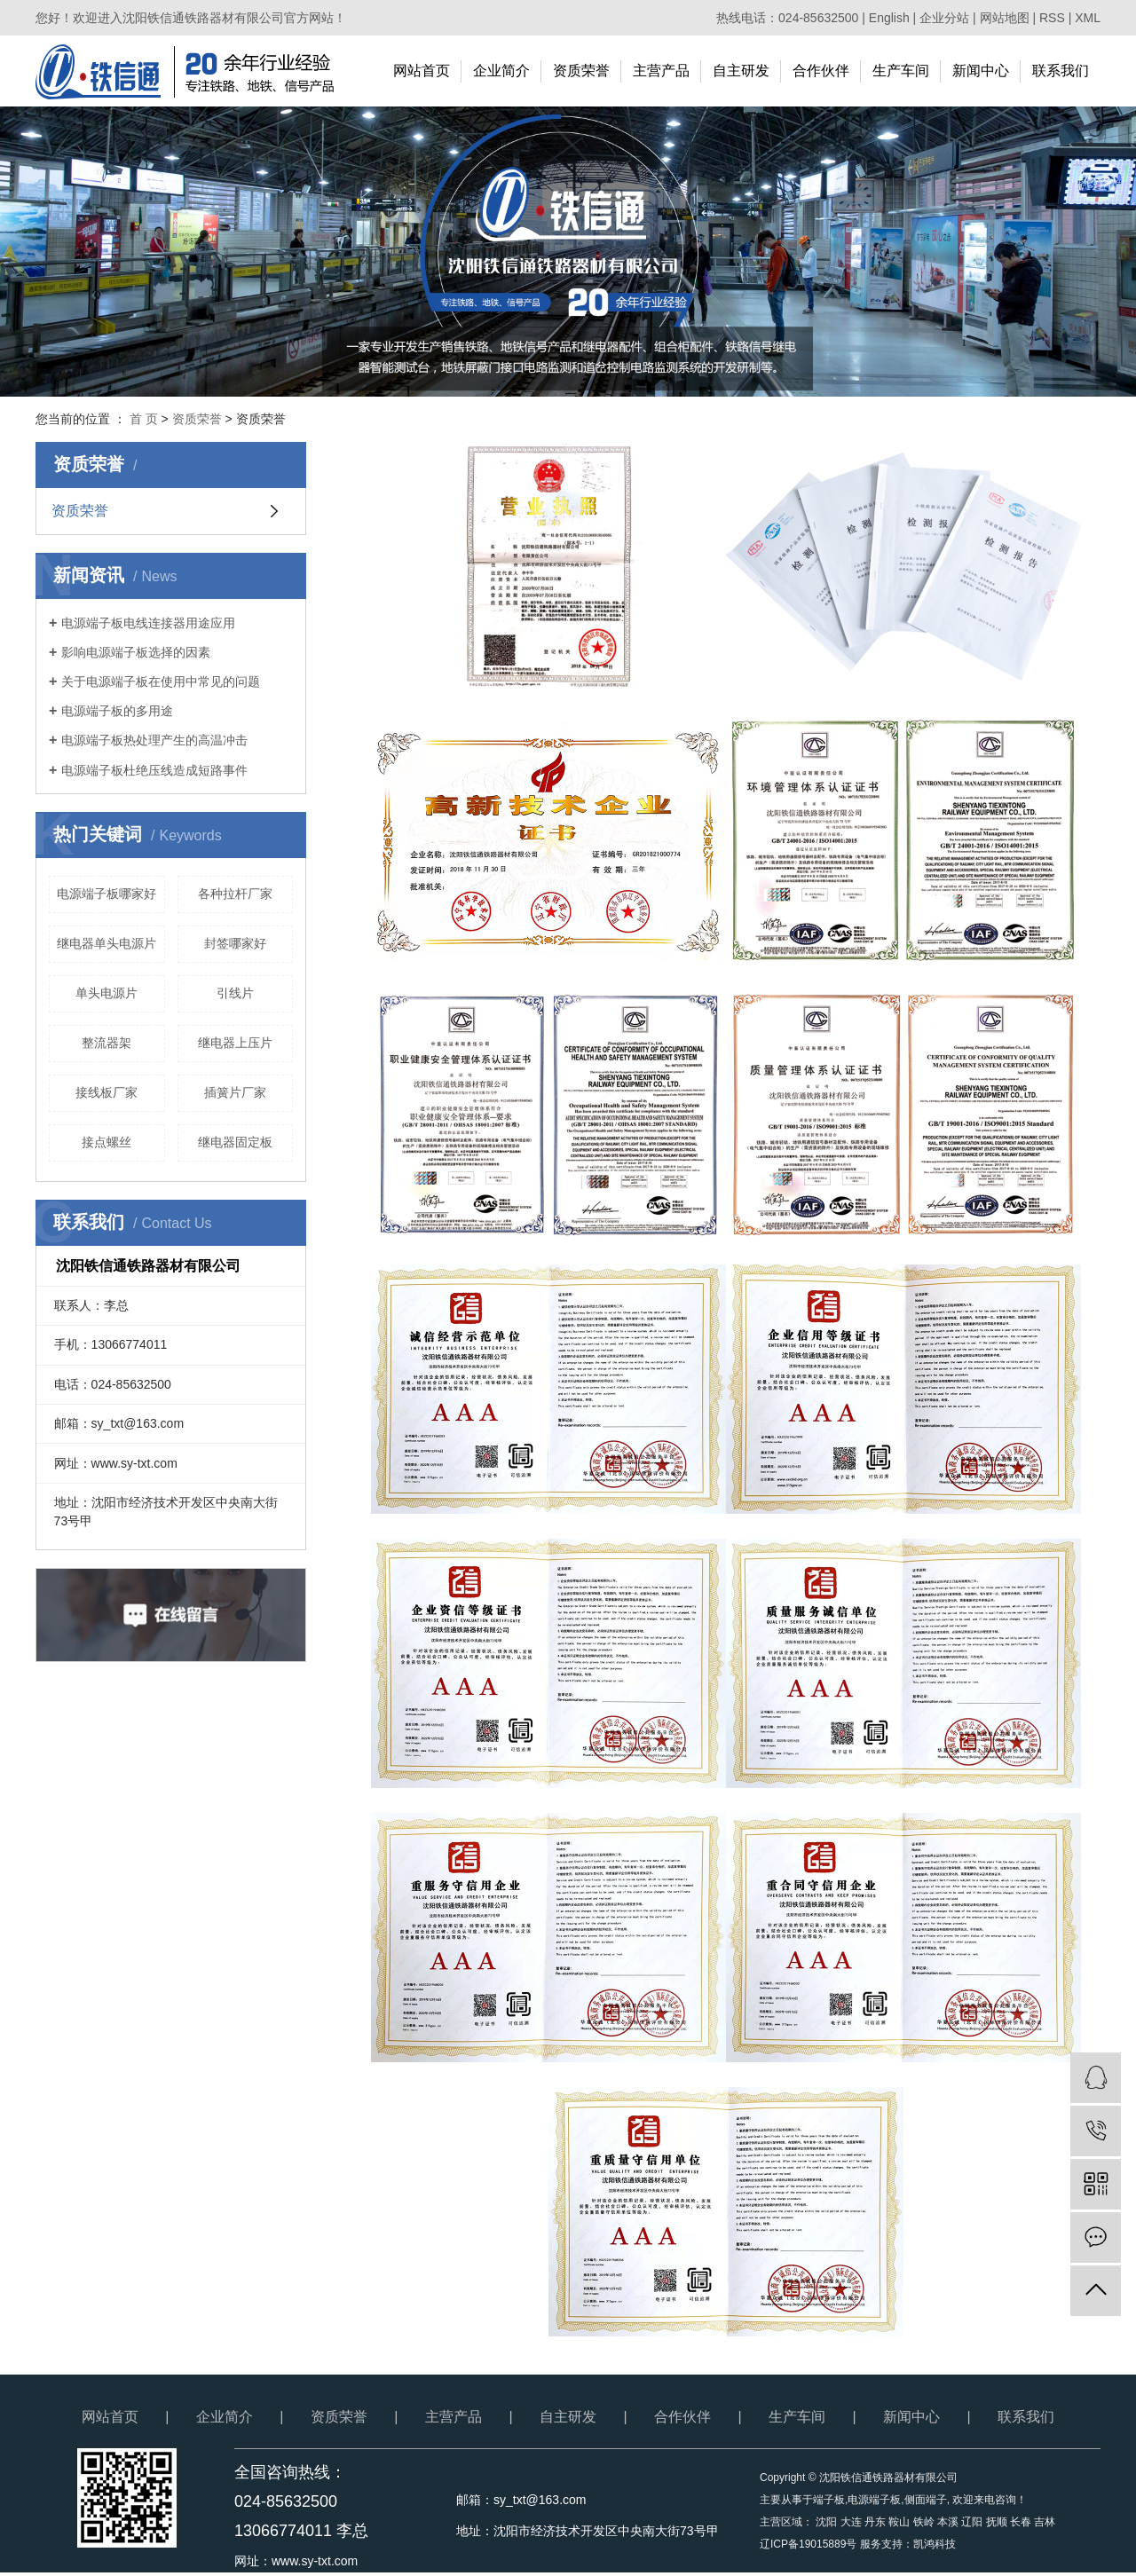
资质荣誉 (581, 70)
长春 (1020, 2522)
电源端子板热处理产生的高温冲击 (154, 740)
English (889, 18)
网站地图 (1005, 18)
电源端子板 (874, 2499)
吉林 (1044, 2522)
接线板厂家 (106, 1092)
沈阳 (826, 2522)
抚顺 (996, 2522)
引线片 (235, 993)
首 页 (144, 419)
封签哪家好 (235, 943)
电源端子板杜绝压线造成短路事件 (154, 770)
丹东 (875, 2522)
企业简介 (501, 70)
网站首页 (421, 70)
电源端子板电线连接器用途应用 (148, 623)
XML (1087, 18)
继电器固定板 (235, 1142)
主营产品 (661, 70)
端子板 (829, 2499)
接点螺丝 (106, 1142)
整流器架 (106, 1043)
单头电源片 (106, 993)
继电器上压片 (235, 1043)
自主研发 (741, 70)
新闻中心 (980, 70)
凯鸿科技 (934, 2544)
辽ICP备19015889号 (808, 2544)
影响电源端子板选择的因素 (135, 652)
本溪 (947, 2522)
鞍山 (899, 2522)
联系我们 (1060, 70)
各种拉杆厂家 (235, 893)
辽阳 (971, 2522)
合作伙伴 (821, 70)
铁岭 (924, 2522)
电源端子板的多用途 (117, 711)
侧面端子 (925, 2499)
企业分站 (944, 18)
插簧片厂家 (235, 1092)
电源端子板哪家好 (106, 893)
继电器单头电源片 (106, 943)
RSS (1052, 18)
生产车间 (900, 70)
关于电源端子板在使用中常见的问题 (160, 681)
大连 (851, 2522)
